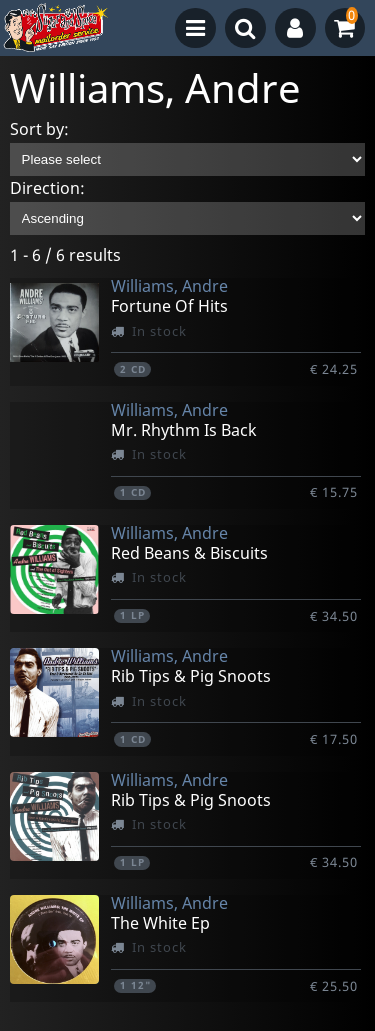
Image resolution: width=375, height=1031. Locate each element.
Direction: (47, 188)
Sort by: (39, 129)
